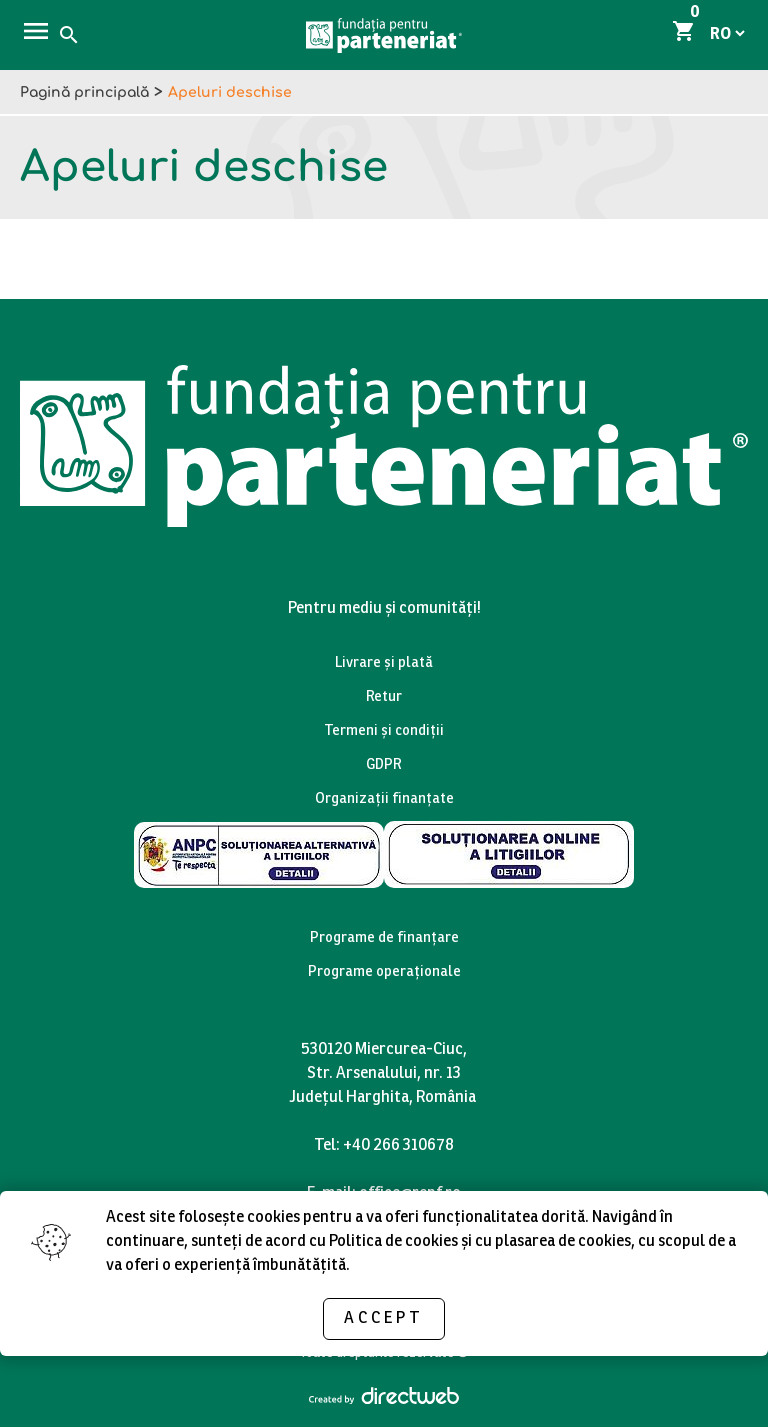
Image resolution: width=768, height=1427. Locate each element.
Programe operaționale (384, 973)
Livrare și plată (384, 664)
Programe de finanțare (384, 939)
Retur (384, 698)
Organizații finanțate (384, 800)
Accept (384, 1318)
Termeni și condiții (384, 732)
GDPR (384, 766)
